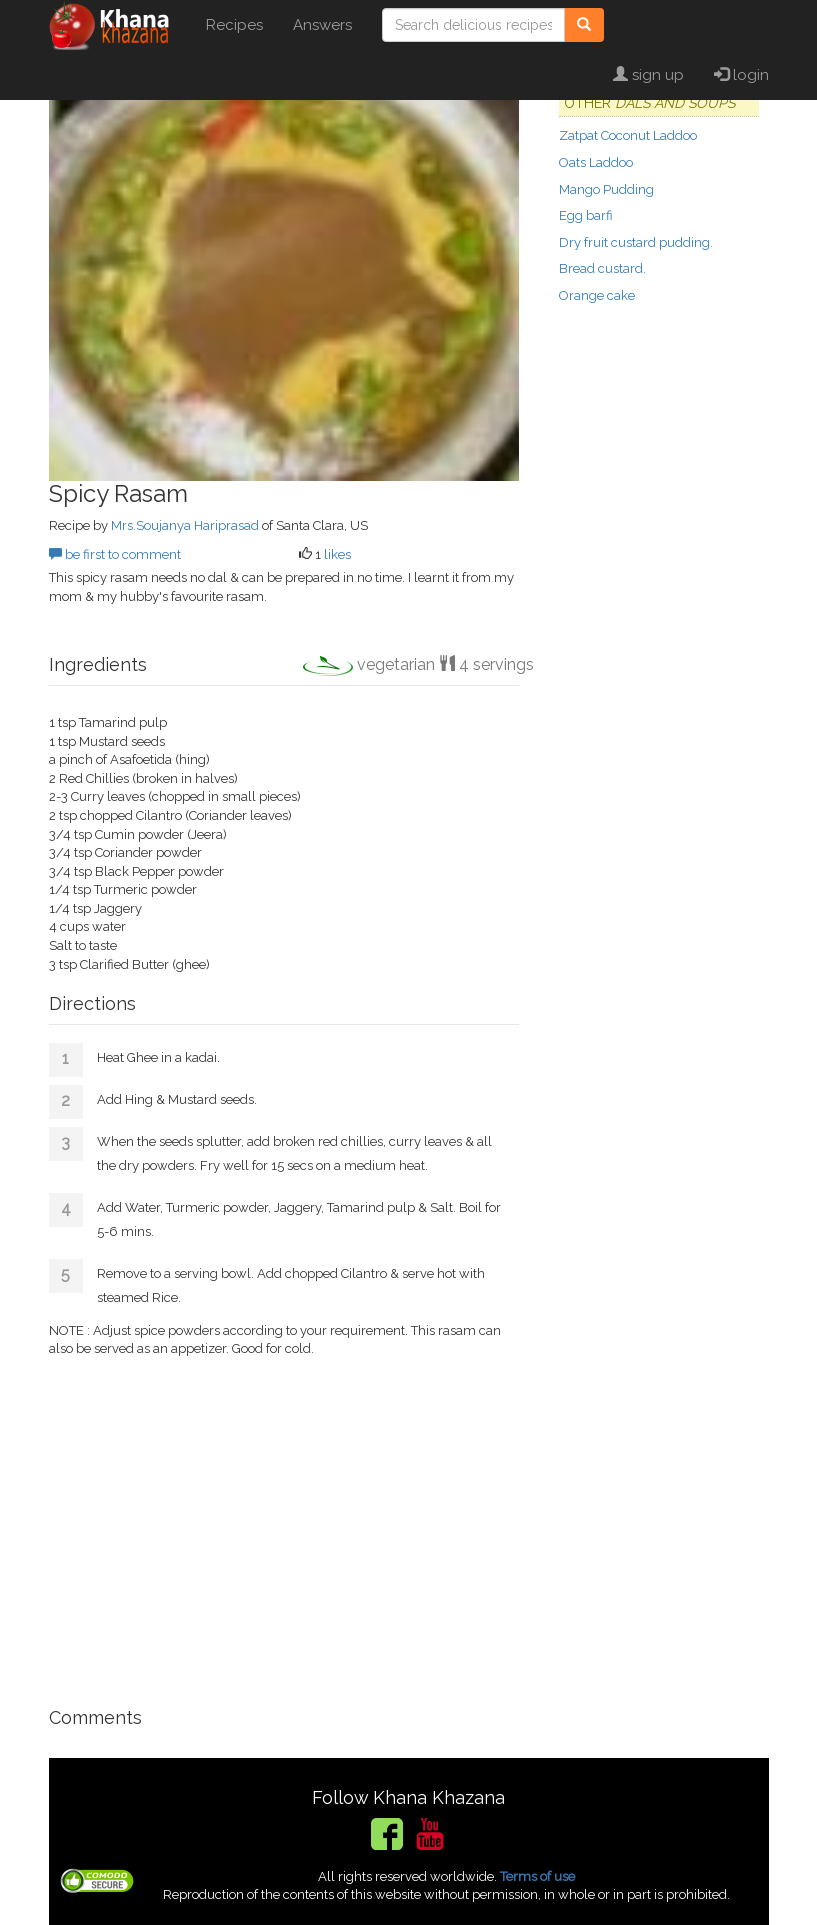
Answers (322, 25)
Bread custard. (602, 268)
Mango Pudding (606, 189)
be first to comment (115, 554)
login (741, 75)
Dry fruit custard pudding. (636, 242)
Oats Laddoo (596, 162)
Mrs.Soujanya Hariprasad (185, 525)
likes (337, 554)
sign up (648, 75)
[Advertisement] (284, 1523)
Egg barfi (586, 215)
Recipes (234, 25)
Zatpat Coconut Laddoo (628, 135)
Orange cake (597, 295)
